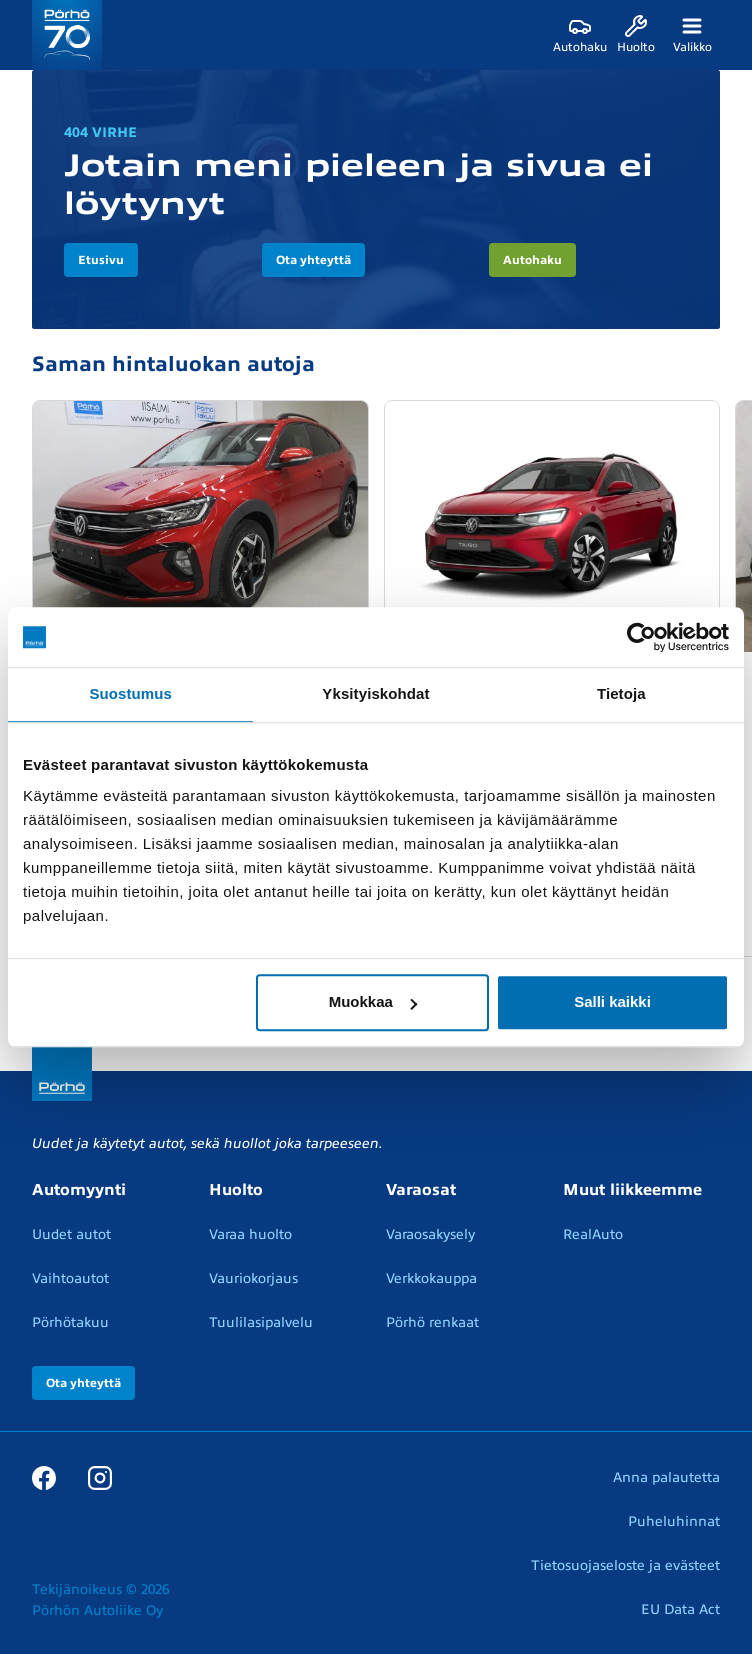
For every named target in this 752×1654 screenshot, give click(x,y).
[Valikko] (692, 35)
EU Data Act (680, 1609)
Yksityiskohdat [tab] (375, 693)
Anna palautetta (666, 1477)
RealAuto (593, 1234)
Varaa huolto (250, 1234)
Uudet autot (71, 1234)
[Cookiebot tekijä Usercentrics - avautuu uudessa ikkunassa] (641, 637)
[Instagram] (100, 1477)
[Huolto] (636, 35)
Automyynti (79, 1190)
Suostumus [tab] (130, 693)
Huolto (236, 1190)
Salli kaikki (612, 1001)
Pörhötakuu (70, 1322)
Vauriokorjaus (253, 1278)
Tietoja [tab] (621, 693)
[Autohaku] (580, 35)
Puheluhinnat (674, 1521)
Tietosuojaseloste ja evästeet (625, 1565)
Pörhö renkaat (432, 1322)
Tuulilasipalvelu (261, 1322)
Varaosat (421, 1190)
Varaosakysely (430, 1234)
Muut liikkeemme (632, 1190)
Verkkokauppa (431, 1278)
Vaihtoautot (70, 1278)
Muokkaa (373, 1001)
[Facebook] (44, 1477)
